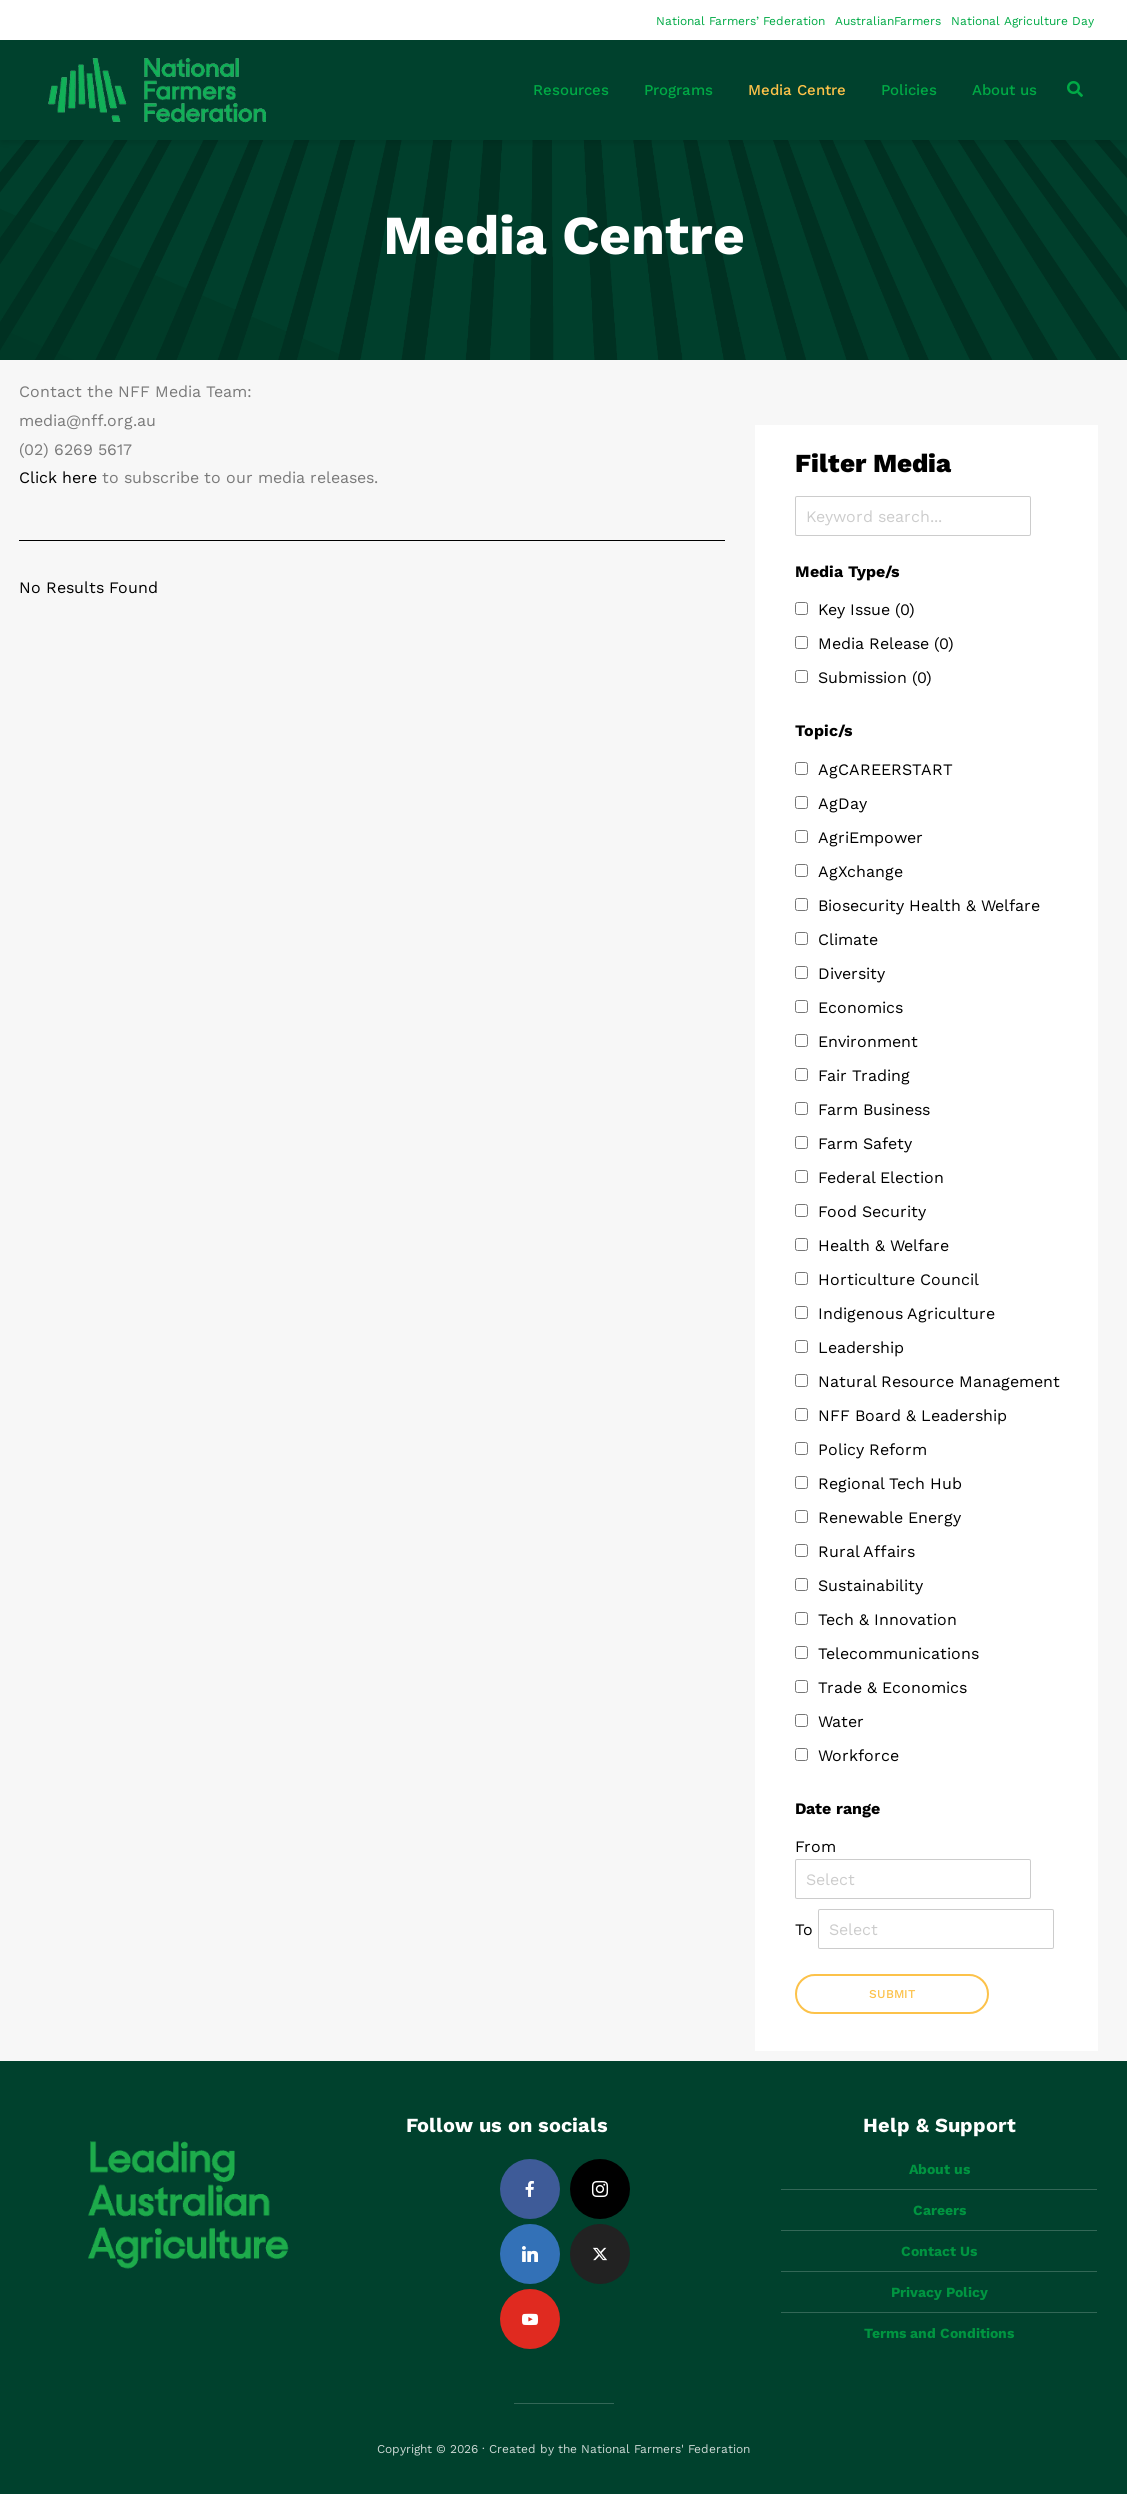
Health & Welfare (883, 1245)
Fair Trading (864, 1075)
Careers (939, 2210)
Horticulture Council (898, 1279)
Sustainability (870, 1585)
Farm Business (874, 1109)
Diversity (851, 973)
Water (841, 1721)
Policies (909, 90)
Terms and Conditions (939, 2333)
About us (1004, 90)
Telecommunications (898, 1653)
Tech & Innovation (887, 1619)
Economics (860, 1007)
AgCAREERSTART (885, 769)
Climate (848, 939)
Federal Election (881, 1177)
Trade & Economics (892, 1687)
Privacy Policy (939, 2292)
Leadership (861, 1347)
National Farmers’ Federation (740, 21)
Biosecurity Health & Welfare (929, 905)
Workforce (858, 1755)
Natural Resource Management (939, 1381)
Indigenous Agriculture (906, 1313)
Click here (58, 477)
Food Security (872, 1211)
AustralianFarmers (888, 21)
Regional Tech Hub (890, 1483)
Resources (571, 90)
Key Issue (866, 610)
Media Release (886, 644)
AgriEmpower (870, 837)
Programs (678, 90)
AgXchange (860, 871)
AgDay (842, 803)
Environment (868, 1041)
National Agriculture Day (1022, 21)
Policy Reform (872, 1449)
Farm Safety (865, 1143)
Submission (875, 678)
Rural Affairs (866, 1551)
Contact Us (939, 2251)
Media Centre (797, 90)
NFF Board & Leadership (912, 1415)
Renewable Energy (889, 1517)
